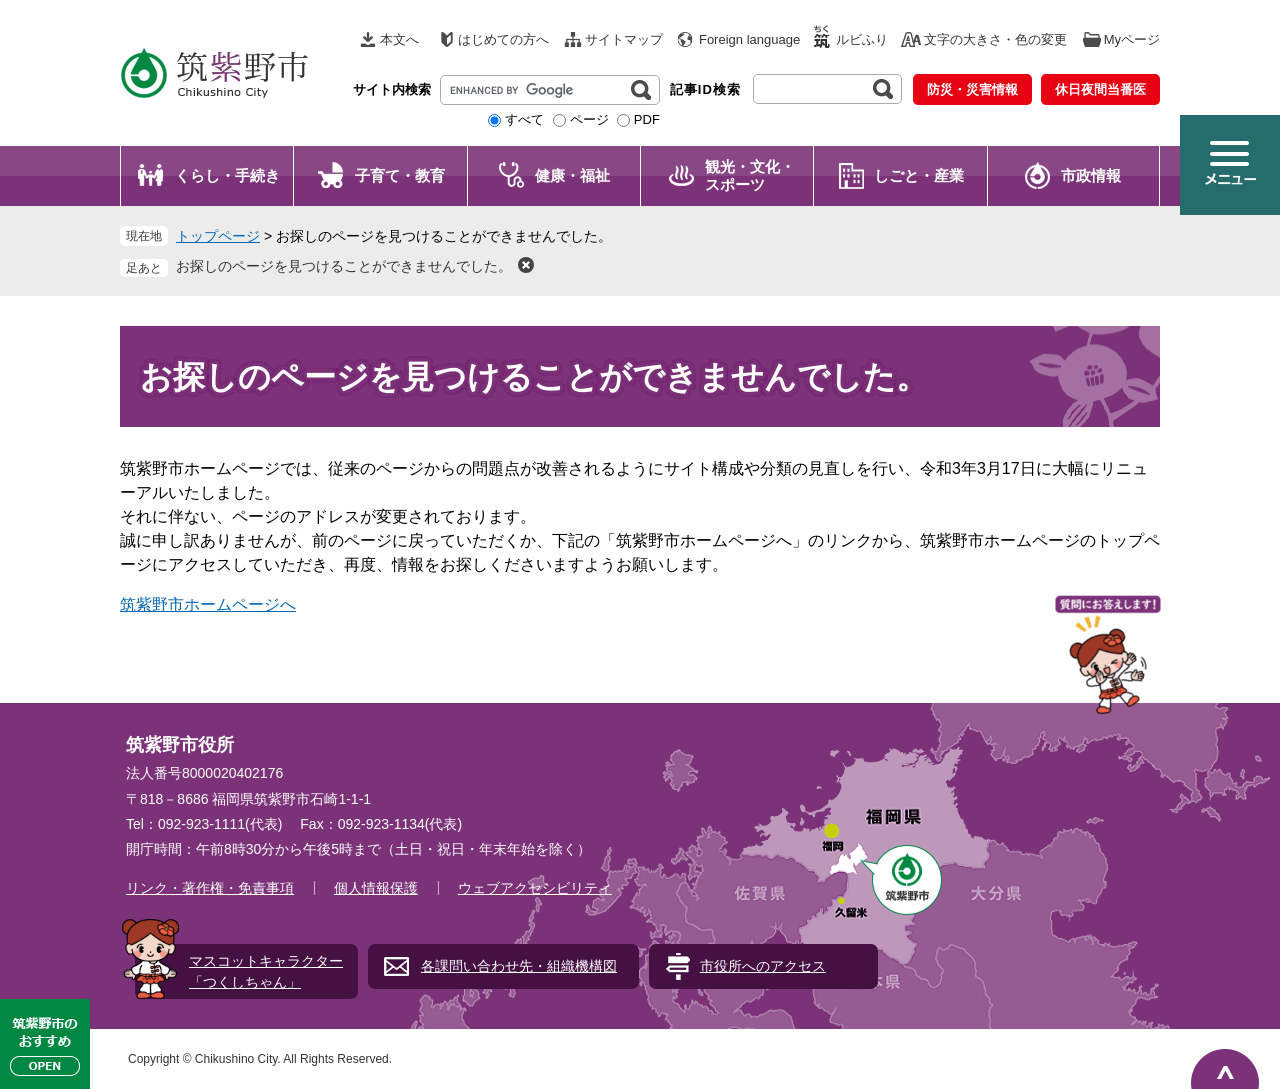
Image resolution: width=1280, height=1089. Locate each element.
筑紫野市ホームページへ (208, 604)
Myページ (1132, 39)
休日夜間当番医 (1100, 89)
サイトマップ (624, 39)
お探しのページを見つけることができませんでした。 (344, 266)
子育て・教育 (400, 175)
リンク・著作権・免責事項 (210, 888)
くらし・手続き (227, 175)
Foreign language (749, 39)
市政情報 (1091, 175)
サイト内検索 (392, 89)
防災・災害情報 (972, 89)
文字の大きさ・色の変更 (995, 39)
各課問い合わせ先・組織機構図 (519, 966)
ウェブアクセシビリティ (535, 888)
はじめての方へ (503, 39)
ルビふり (862, 39)
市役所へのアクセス (763, 966)
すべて (524, 119)
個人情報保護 (376, 888)
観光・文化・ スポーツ (750, 175)
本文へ (399, 39)
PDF (647, 119)
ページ (589, 119)
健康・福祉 (572, 175)
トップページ (218, 236)
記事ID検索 (705, 89)
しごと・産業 (919, 175)
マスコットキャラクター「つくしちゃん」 (266, 971)
